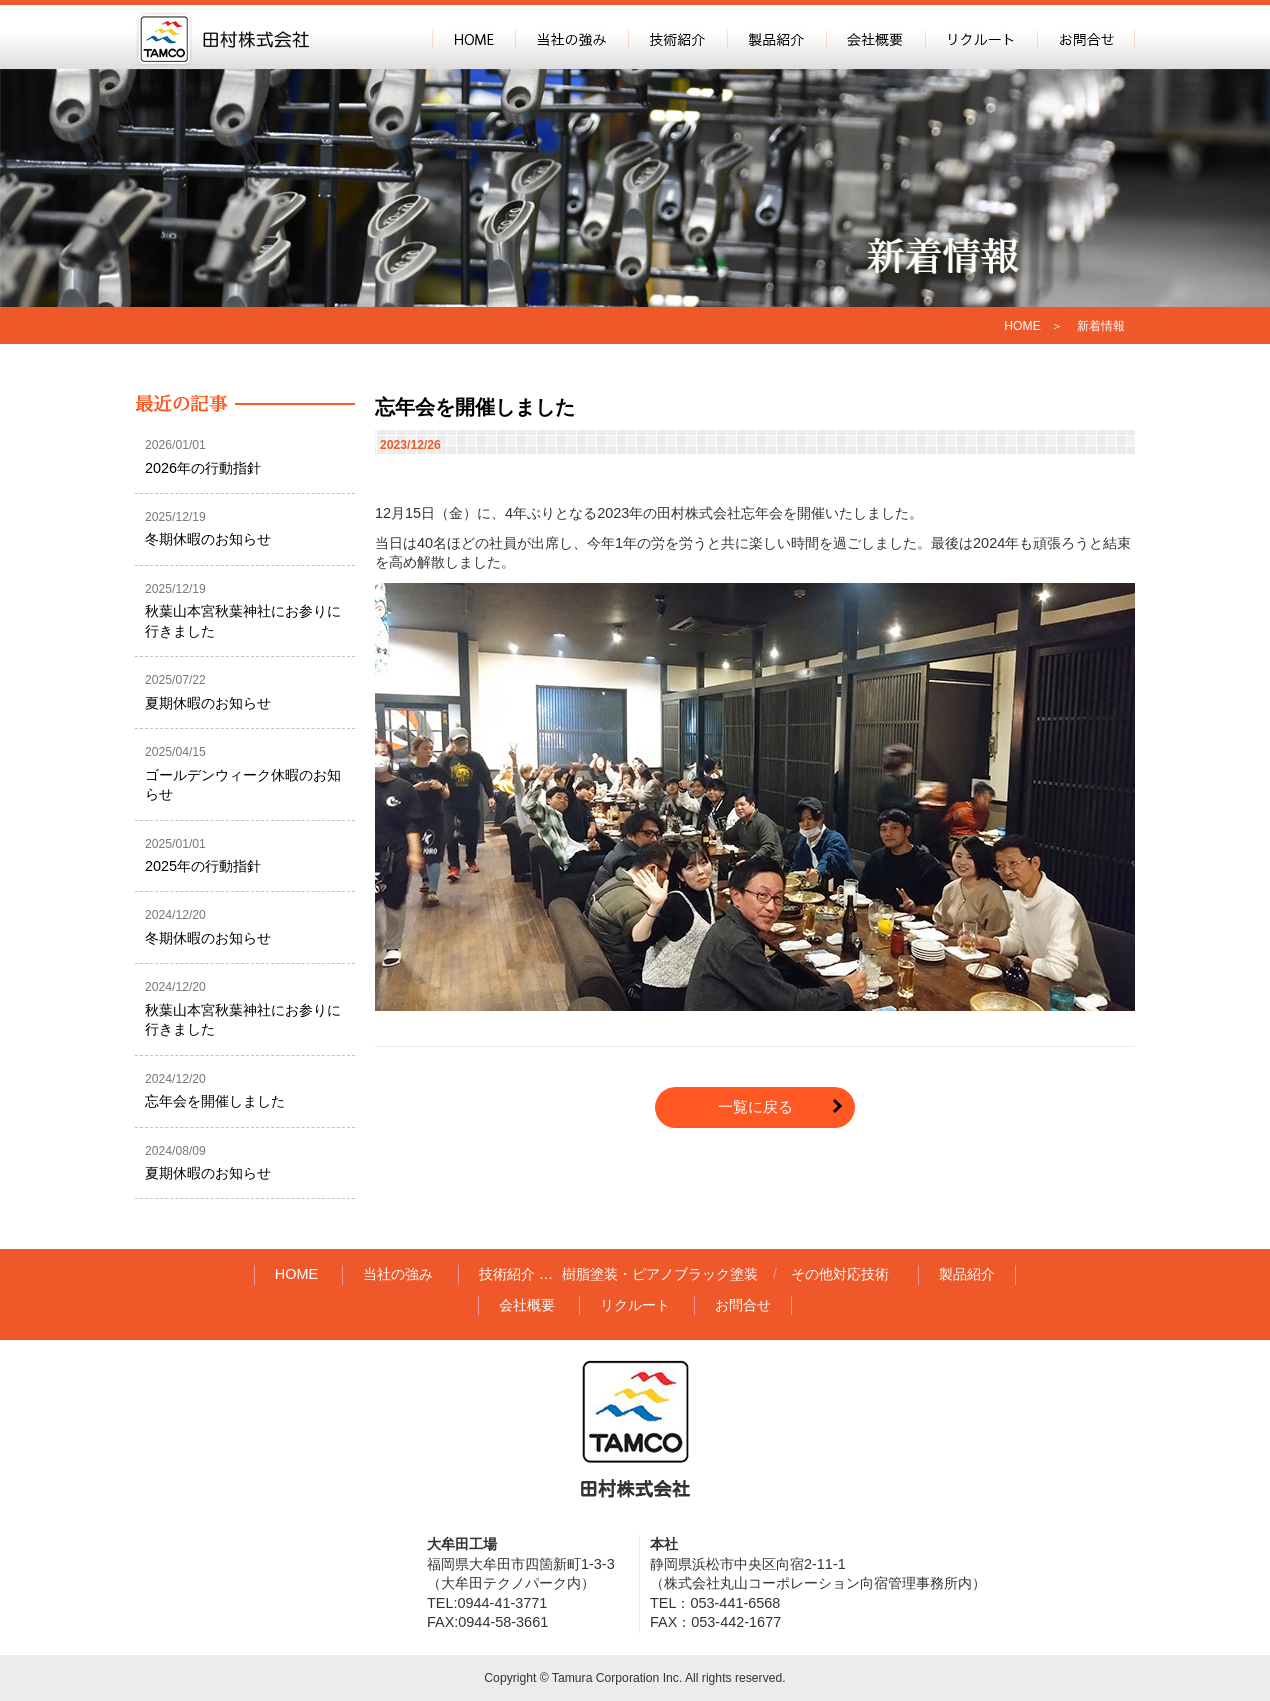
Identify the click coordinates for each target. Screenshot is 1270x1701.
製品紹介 (776, 37)
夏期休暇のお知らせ (208, 703)
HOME (473, 37)
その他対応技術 (840, 1274)
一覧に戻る (755, 1106)
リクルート (981, 37)
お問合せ (1086, 37)
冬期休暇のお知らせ (208, 539)
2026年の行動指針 (203, 468)
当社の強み (571, 37)
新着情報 (1101, 326)
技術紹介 (677, 37)
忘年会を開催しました (475, 407)
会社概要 (875, 37)
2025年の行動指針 (203, 866)
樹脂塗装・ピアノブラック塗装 (660, 1274)
